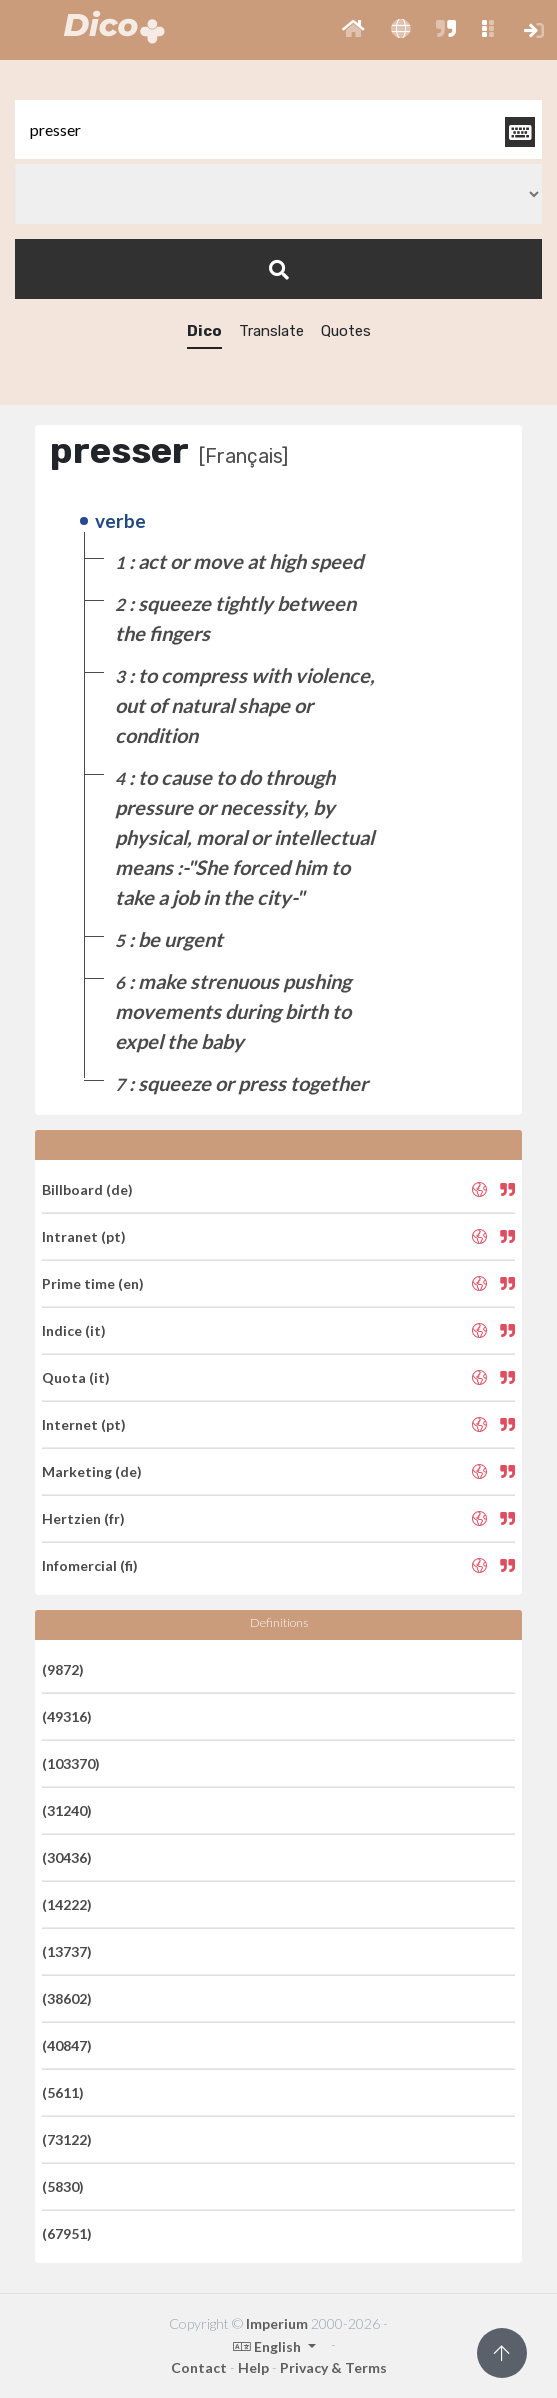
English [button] (268, 2346)
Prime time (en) (93, 1283)
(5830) (63, 2186)
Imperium (277, 2323)
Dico (204, 331)
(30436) (67, 1857)
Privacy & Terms (333, 2367)
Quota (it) (76, 1377)
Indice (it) (74, 1330)
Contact (199, 2367)
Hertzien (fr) (83, 1518)
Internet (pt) (84, 1424)
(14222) (67, 1904)
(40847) (67, 2045)
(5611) (63, 2092)
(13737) (67, 1951)
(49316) (67, 1716)
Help (253, 2367)
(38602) (67, 1998)
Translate (271, 331)
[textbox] (278, 129)
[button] (353, 30)
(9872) (63, 1669)
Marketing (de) (92, 1471)
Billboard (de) (87, 1189)
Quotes (346, 331)
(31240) (67, 1810)
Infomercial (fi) (90, 1565)
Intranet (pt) (84, 1236)
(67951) (67, 2233)
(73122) (67, 2139)
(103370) (71, 1763)
